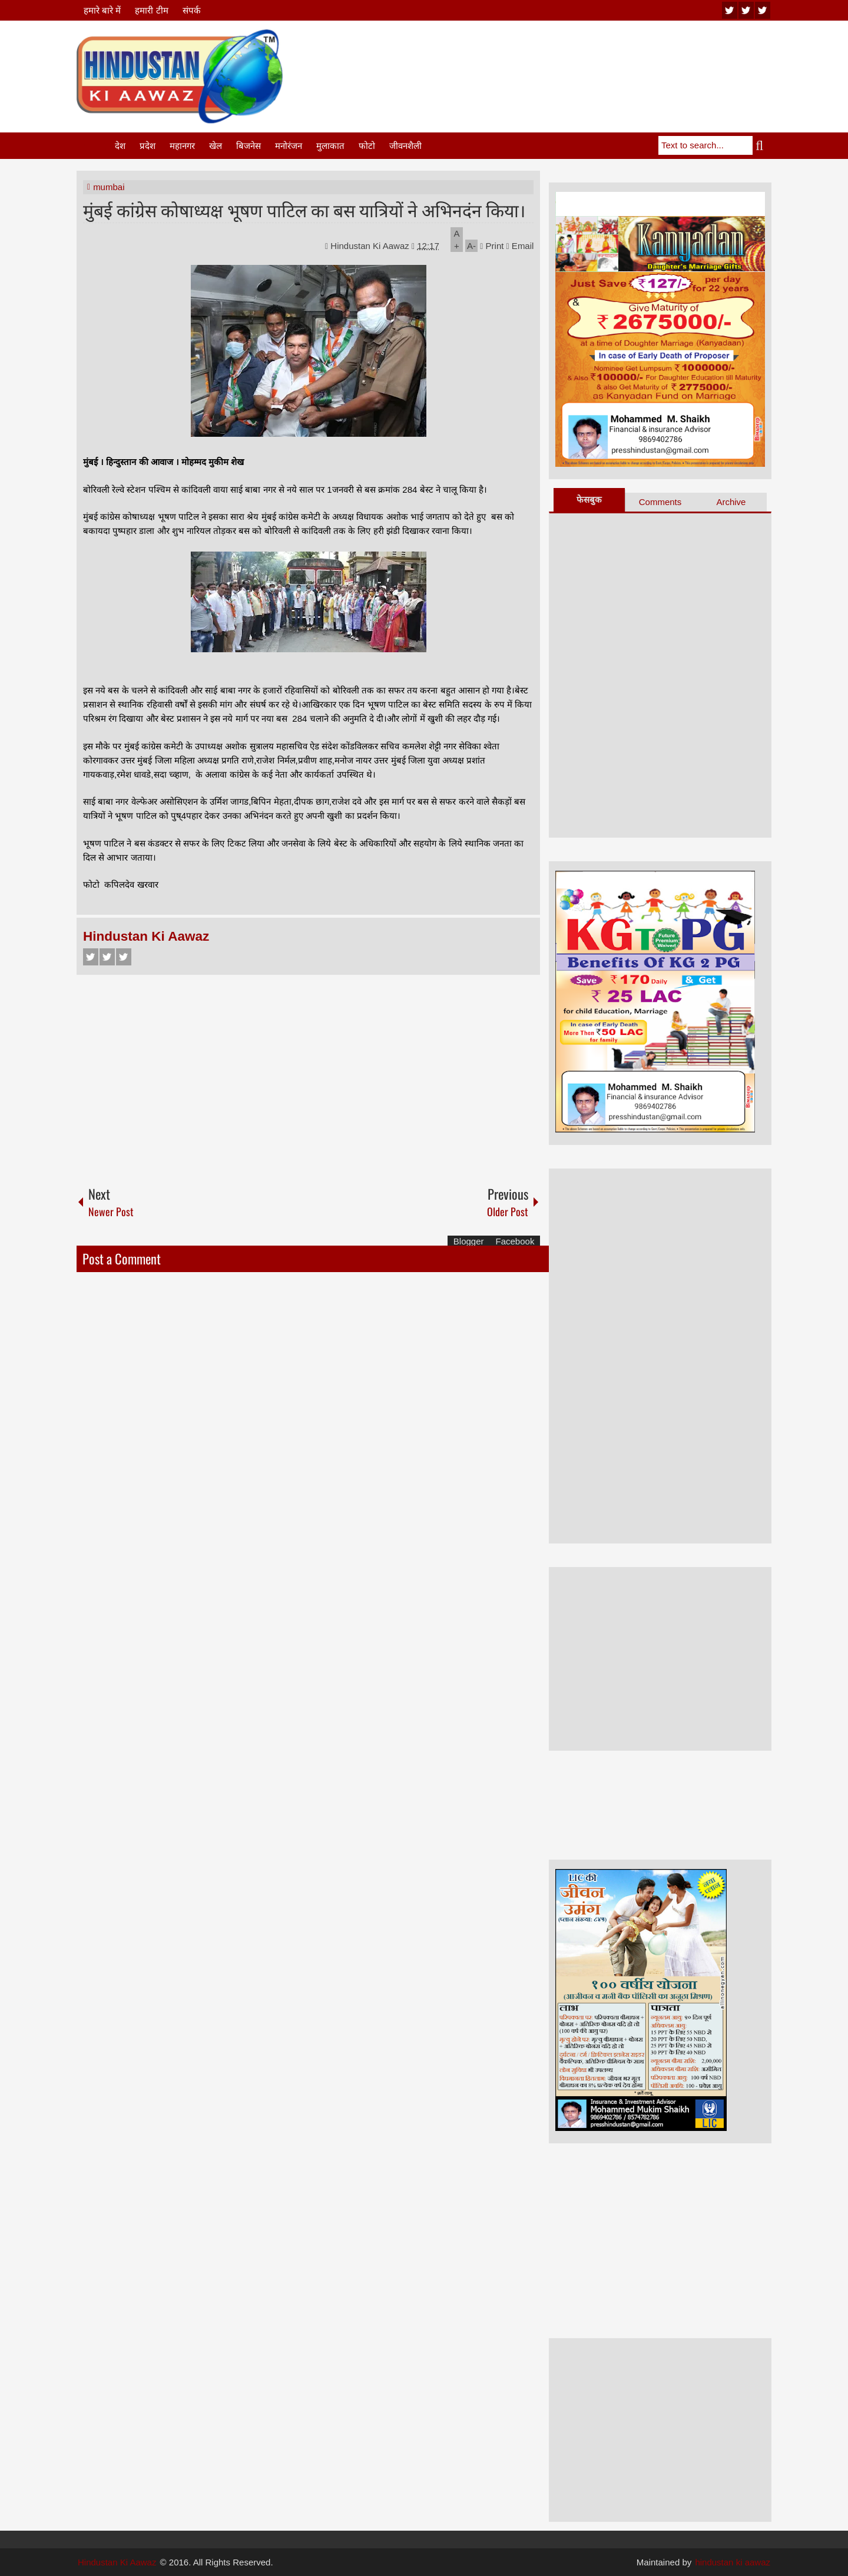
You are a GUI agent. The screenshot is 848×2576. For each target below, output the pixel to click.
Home (95, 145)
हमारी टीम (151, 10)
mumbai (108, 187)
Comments (660, 502)
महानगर (182, 146)
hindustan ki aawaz (732, 2562)
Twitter (107, 956)
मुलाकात (330, 146)
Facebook (90, 956)
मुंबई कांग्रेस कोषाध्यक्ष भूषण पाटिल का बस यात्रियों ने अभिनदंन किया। (304, 209)
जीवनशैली (405, 146)
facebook (762, 10)
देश (120, 146)
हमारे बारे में (102, 10)
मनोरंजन (288, 146)
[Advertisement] (557, 58)
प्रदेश (147, 146)
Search (762, 145)
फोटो (367, 146)
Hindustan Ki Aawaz (371, 246)
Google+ (123, 956)
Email (520, 246)
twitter (746, 10)
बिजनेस (248, 146)
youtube (729, 10)
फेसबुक (589, 499)
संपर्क (192, 10)
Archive (731, 502)
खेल (215, 146)
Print (492, 246)
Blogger (468, 1241)
